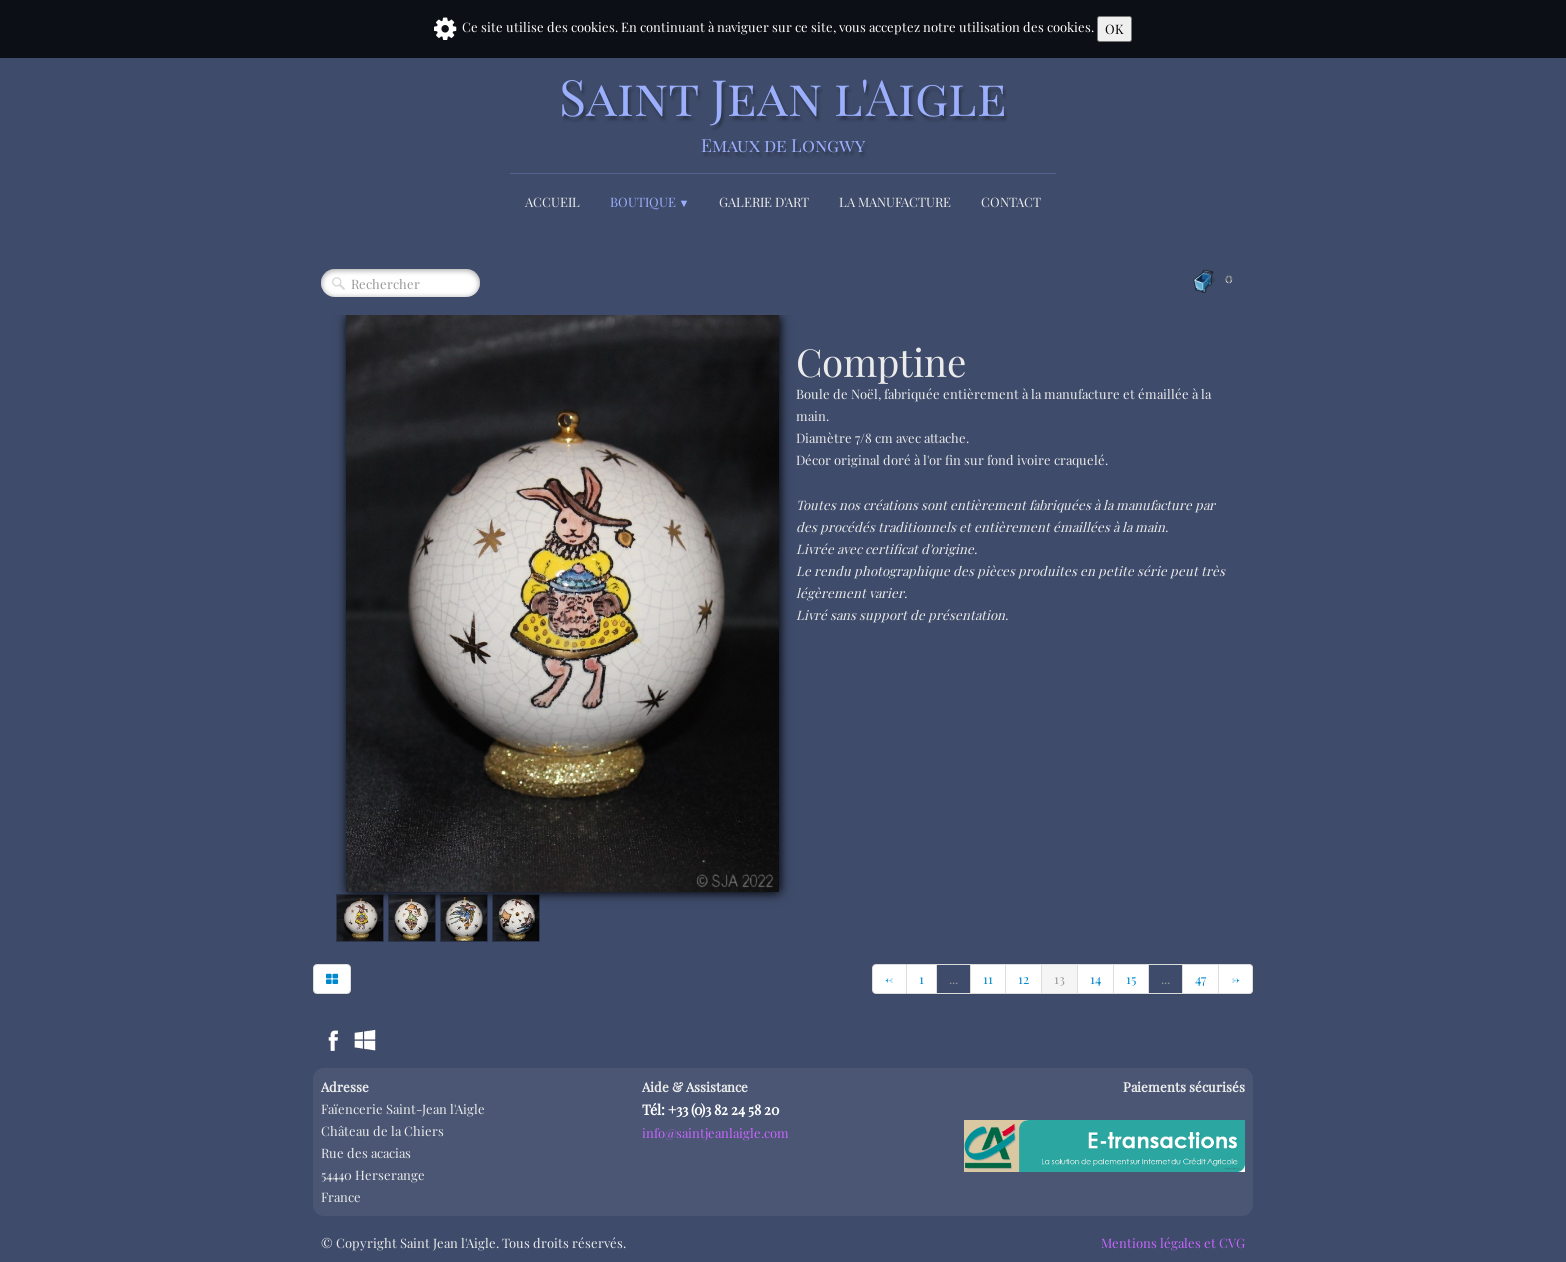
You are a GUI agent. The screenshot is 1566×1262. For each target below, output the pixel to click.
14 (1095, 978)
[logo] (783, 112)
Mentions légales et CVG (1173, 1242)
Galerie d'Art (764, 201)
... (953, 978)
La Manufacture (895, 201)
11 (988, 978)
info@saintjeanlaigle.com (715, 1132)
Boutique (650, 201)
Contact (1011, 201)
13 (1059, 978)
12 (1023, 978)
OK (1114, 28)
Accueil (552, 201)
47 (1200, 978)
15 (1131, 978)
